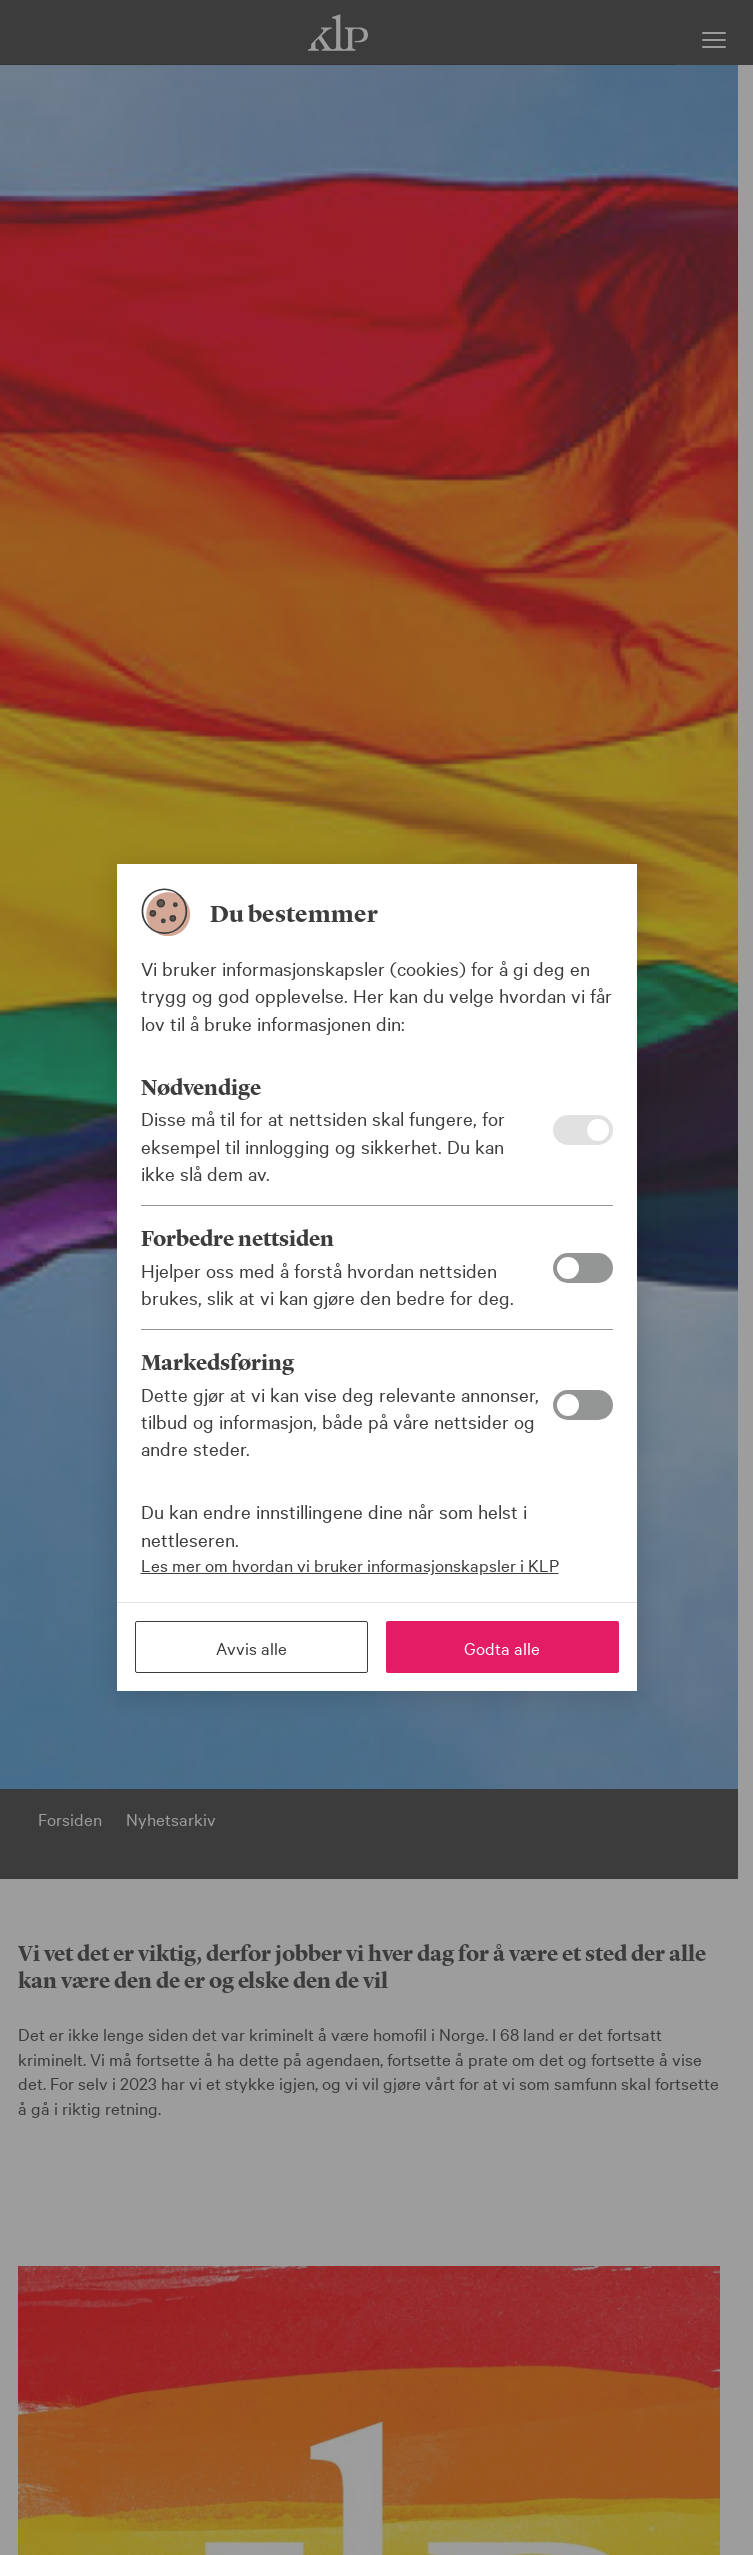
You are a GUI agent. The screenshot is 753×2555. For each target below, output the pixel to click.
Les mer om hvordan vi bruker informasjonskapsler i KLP (350, 1564)
